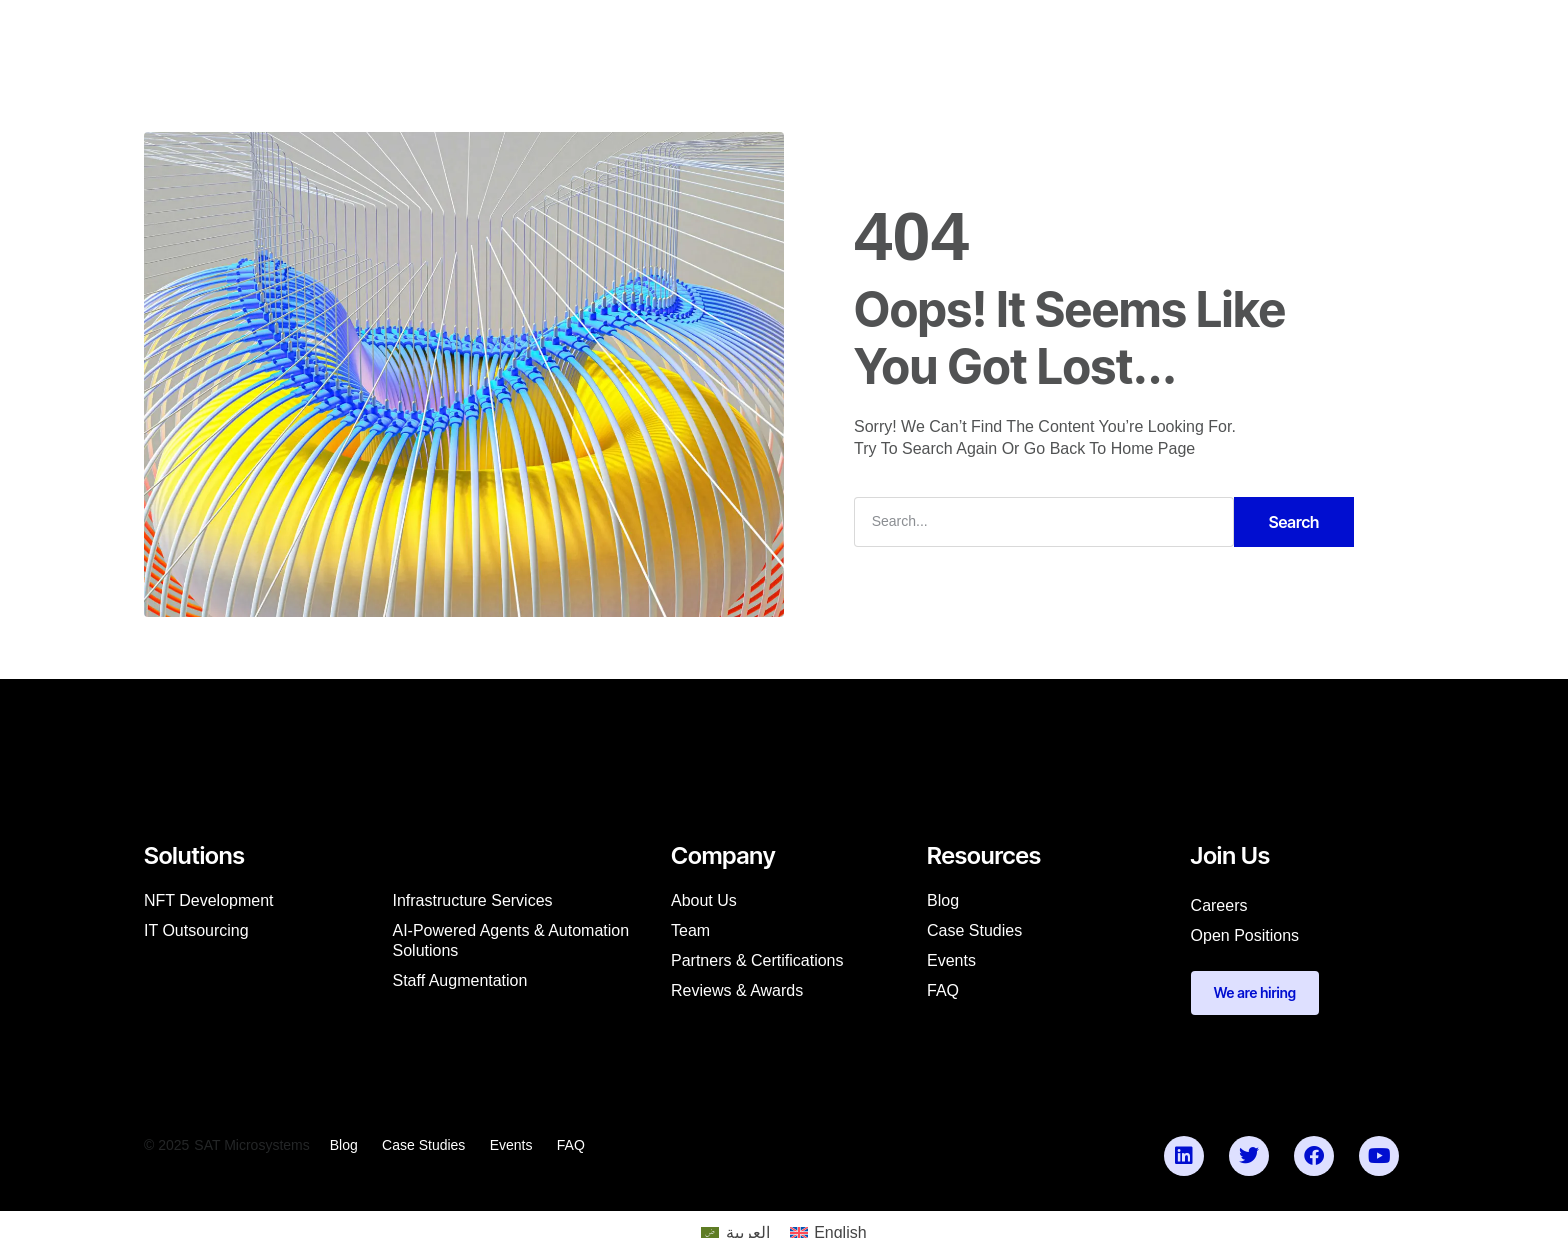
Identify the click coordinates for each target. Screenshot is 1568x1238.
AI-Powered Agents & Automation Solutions (511, 944)
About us (704, 904)
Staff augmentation (460, 984)
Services (520, 36)
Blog (943, 904)
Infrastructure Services (473, 904)
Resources (720, 36)
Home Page (1153, 453)
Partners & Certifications (757, 964)
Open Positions (1245, 939)
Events (951, 964)
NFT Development (209, 904)
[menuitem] (421, 36)
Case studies (974, 934)
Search (1294, 526)
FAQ (943, 994)
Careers (1219, 909)
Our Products (835, 36)
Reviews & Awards (737, 994)
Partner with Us (969, 36)
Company (617, 36)
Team (690, 934)
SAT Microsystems (251, 1150)
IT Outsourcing (196, 934)
